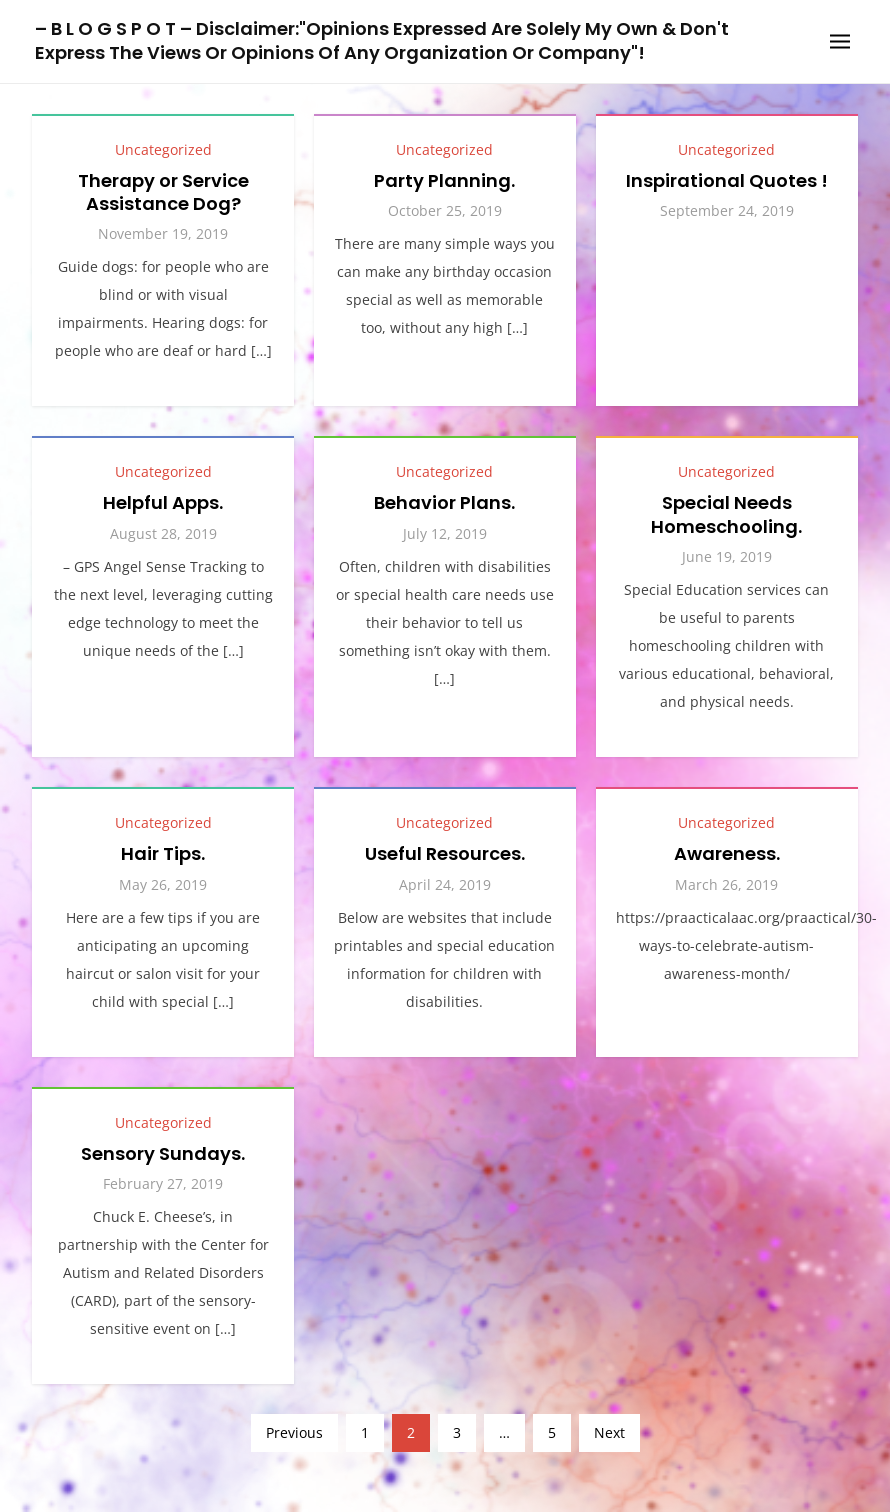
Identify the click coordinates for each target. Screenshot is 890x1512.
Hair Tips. (163, 853)
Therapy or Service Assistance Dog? (163, 192)
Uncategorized (163, 149)
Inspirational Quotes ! (727, 180)
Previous (294, 1432)
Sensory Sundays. (163, 1153)
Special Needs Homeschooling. (726, 514)
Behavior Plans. (444, 502)
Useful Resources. (445, 853)
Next (609, 1432)
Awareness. (727, 853)
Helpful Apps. (163, 502)
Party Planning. (444, 180)
